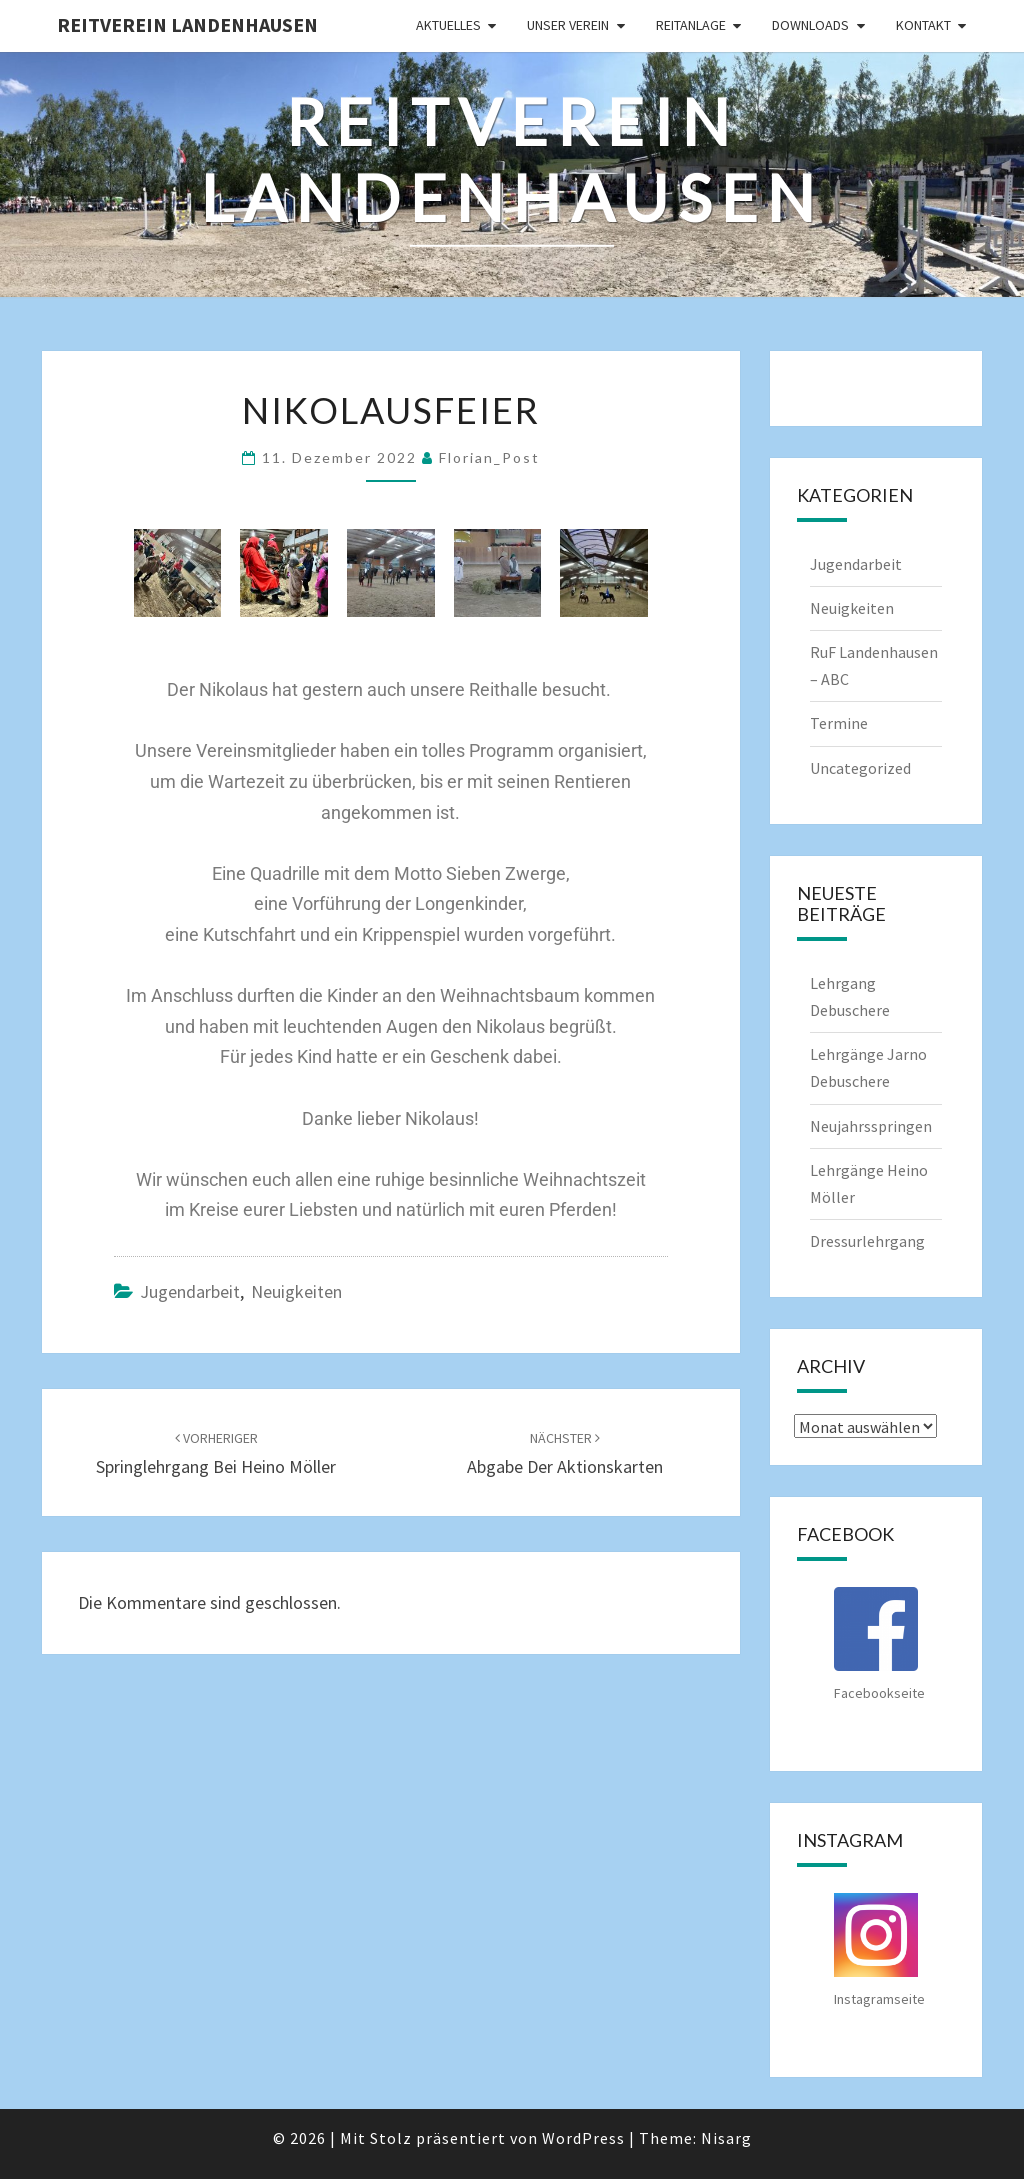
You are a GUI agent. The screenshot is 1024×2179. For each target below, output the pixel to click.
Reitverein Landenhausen (187, 24)
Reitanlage (691, 25)
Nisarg (726, 2138)
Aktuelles (448, 25)
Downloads (810, 25)
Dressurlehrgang (867, 1241)
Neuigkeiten (296, 1291)
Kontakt (923, 25)
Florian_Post (489, 457)
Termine (839, 723)
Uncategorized (860, 768)
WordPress (583, 2138)
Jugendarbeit (190, 1291)
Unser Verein (568, 25)
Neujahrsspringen (871, 1126)
